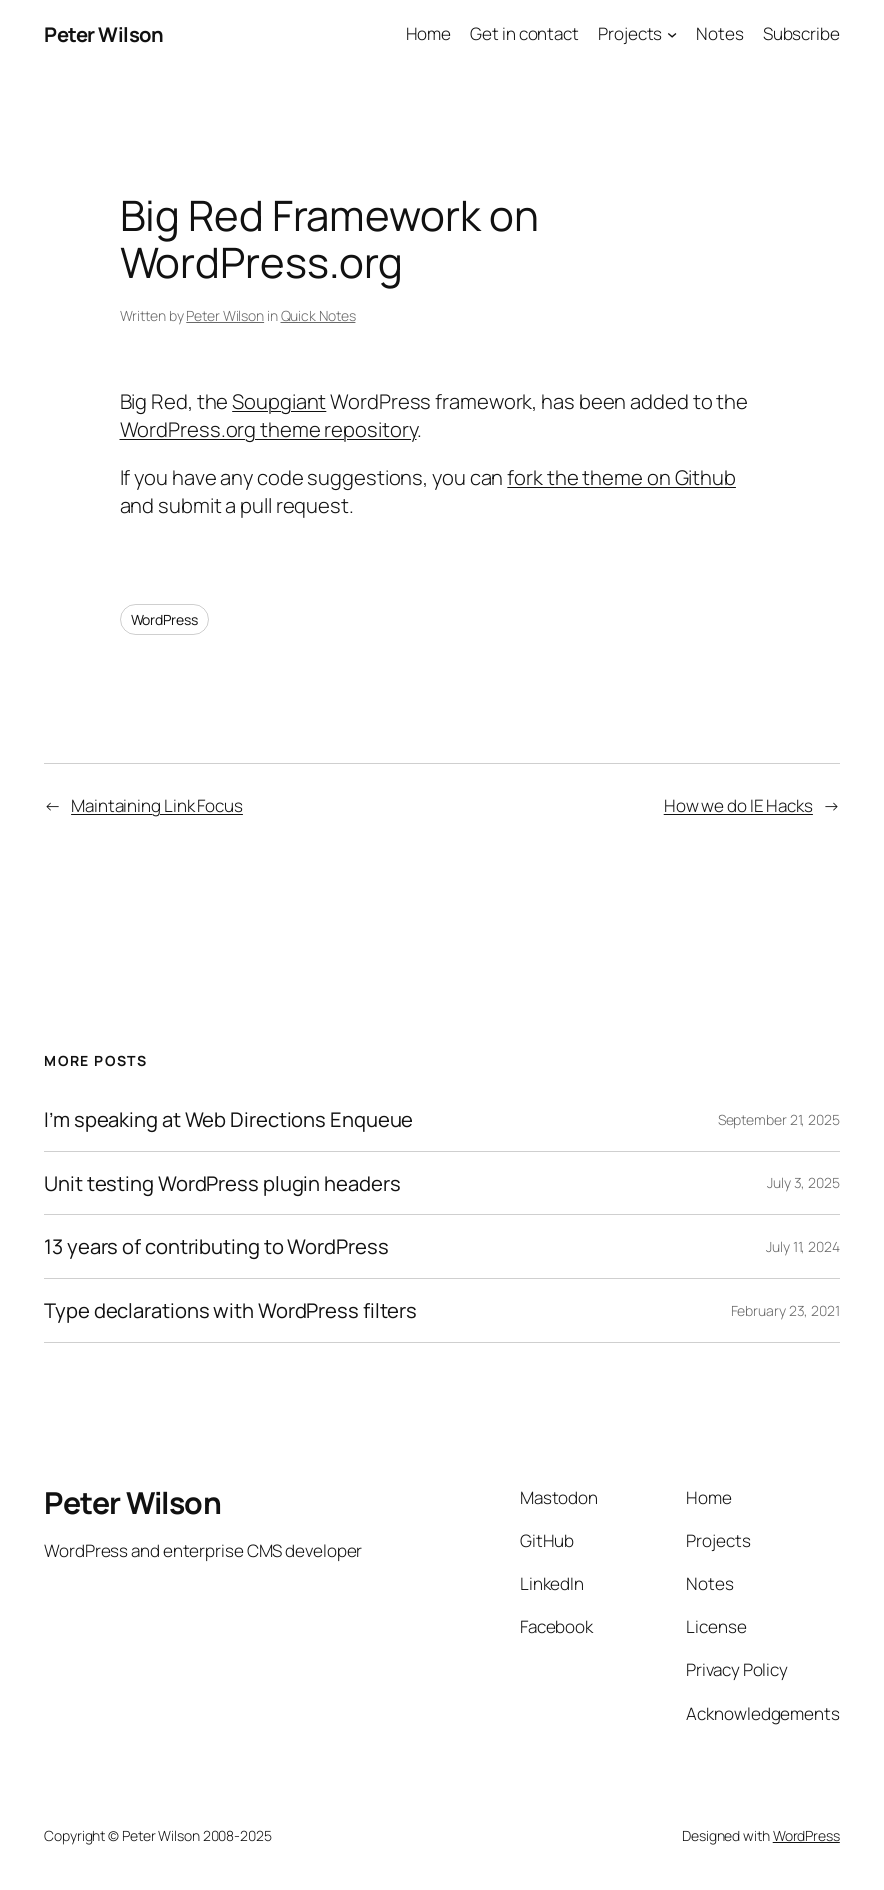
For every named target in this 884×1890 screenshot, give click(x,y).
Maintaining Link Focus (157, 805)
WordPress (164, 619)
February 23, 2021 (785, 1310)
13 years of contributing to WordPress (216, 1246)
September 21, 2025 (779, 1119)
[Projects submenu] (672, 34)
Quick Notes (318, 315)
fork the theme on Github (621, 477)
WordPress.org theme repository (268, 429)
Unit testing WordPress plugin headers (222, 1183)
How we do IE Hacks (738, 805)
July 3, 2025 (803, 1182)
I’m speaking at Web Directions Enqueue (228, 1119)
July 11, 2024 (803, 1246)
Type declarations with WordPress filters (230, 1310)
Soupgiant (279, 401)
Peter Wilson (103, 34)
